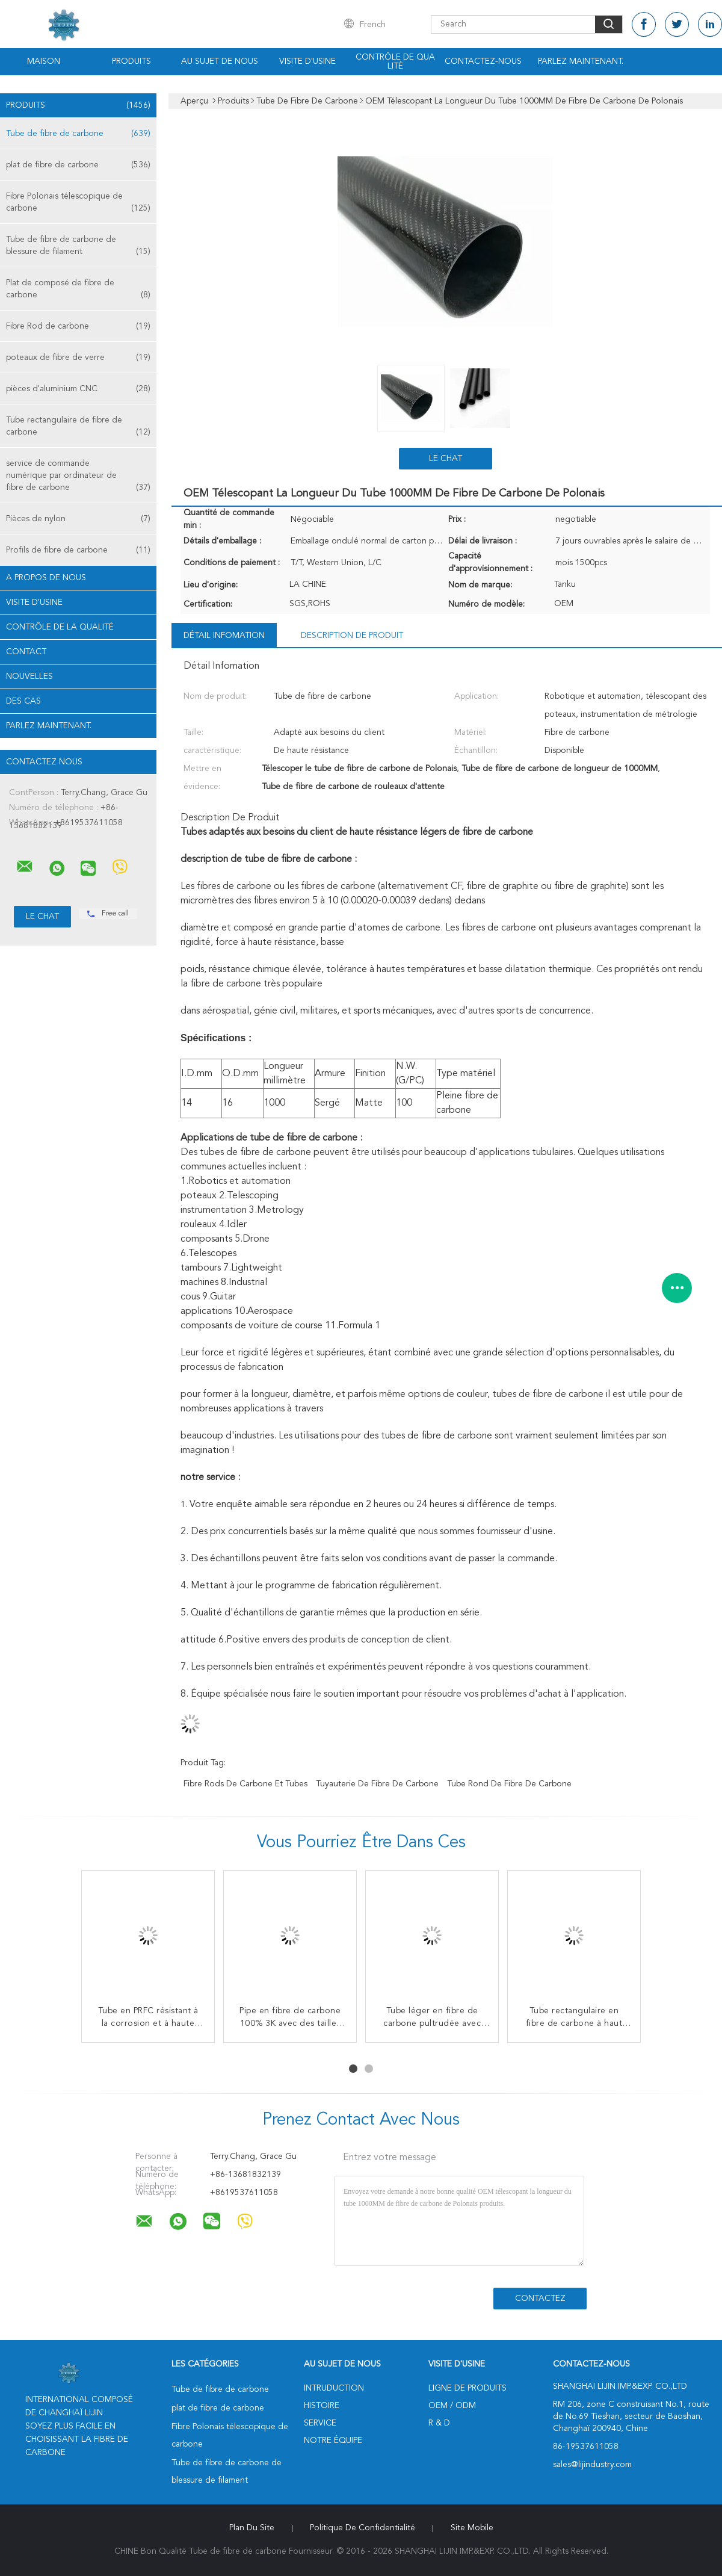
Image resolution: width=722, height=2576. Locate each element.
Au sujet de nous (219, 61)
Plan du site (251, 2528)
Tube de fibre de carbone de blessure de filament (78, 246)
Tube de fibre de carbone (78, 134)
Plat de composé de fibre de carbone (78, 290)
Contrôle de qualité (395, 61)
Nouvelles (29, 676)
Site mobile (472, 2528)
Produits (131, 61)
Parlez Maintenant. (580, 61)
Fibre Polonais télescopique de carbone (78, 203)
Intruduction (334, 2388)
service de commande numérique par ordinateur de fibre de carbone (78, 476)
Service (320, 2423)
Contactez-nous (483, 61)
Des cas (23, 701)
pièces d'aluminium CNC (78, 389)
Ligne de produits (467, 2388)
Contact (26, 652)
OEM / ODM (452, 2405)
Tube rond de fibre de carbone (509, 1784)
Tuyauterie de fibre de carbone (377, 1784)
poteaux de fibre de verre (78, 357)
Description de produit (352, 635)
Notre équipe (333, 2440)
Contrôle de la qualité (60, 627)
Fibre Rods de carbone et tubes (245, 1784)
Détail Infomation (224, 635)
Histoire (321, 2405)
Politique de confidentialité (362, 2528)
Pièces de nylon (78, 519)
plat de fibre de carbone (78, 165)
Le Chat (445, 458)
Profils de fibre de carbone (78, 550)
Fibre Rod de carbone (78, 326)
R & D (439, 2423)
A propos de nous (46, 578)
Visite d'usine (307, 61)
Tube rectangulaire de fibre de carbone (78, 427)
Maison (43, 61)
